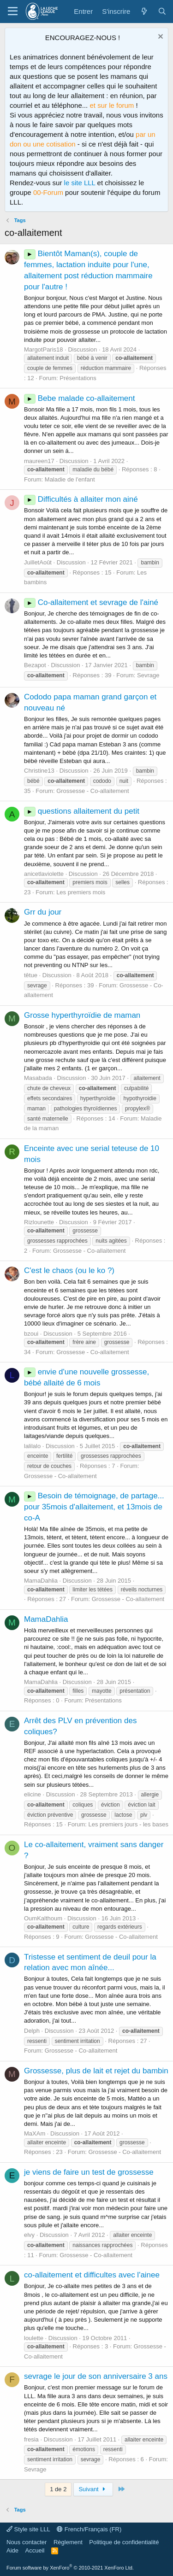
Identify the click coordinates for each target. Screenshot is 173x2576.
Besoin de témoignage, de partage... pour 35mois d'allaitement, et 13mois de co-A (94, 1506)
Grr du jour (42, 912)
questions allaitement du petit (81, 811)
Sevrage (148, 675)
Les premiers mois (80, 892)
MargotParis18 (43, 349)
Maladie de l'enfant (70, 479)
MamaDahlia (41, 1580)
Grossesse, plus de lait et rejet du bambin (96, 2070)
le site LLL (79, 183)
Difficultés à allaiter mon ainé (81, 499)
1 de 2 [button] (58, 2489)
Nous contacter (26, 2542)
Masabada (38, 1077)
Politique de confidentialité (124, 2542)
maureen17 (39, 461)
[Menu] (13, 11)
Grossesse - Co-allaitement (92, 790)
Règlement (68, 2542)
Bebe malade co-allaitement (79, 398)
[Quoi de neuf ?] (144, 11)
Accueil (35, 2550)
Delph (32, 2030)
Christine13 (39, 770)
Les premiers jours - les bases (128, 1824)
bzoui (31, 1333)
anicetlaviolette (44, 873)
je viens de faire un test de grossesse (89, 2172)
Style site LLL (28, 2529)
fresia (31, 2439)
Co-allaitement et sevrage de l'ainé (91, 602)
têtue (30, 975)
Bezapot (35, 665)
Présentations (78, 378)
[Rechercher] (162, 11)
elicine (32, 1794)
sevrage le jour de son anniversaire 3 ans (95, 2376)
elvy (29, 2234)
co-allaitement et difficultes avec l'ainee (92, 2275)
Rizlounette (39, 1222)
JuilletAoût (38, 562)
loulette (33, 2338)
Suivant (93, 2489)
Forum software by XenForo (70, 2567)
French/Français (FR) (89, 2529)
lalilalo (32, 1446)
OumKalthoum (43, 1918)
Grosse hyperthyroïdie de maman (82, 1015)
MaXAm (34, 2133)
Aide (12, 2550)
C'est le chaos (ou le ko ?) (69, 1270)
